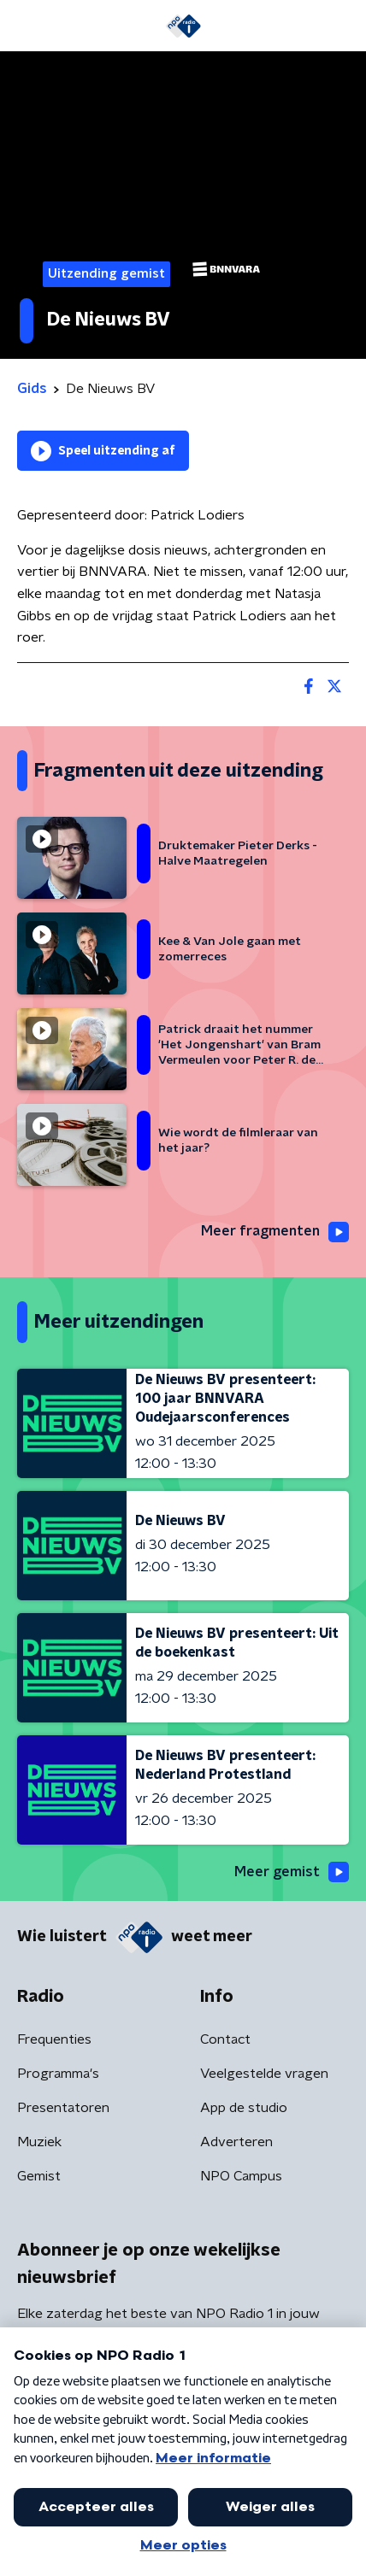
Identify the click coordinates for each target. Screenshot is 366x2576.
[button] (334, 2544)
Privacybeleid (218, 2503)
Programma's (58, 2073)
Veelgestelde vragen (264, 2073)
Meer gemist (291, 1872)
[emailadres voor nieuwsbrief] (183, 2387)
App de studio (243, 2108)
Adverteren (236, 2142)
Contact (225, 2039)
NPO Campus (241, 2176)
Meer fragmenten (275, 1232)
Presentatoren (63, 2108)
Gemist (39, 2176)
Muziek (39, 2142)
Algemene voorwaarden (92, 2503)
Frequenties (54, 2039)
